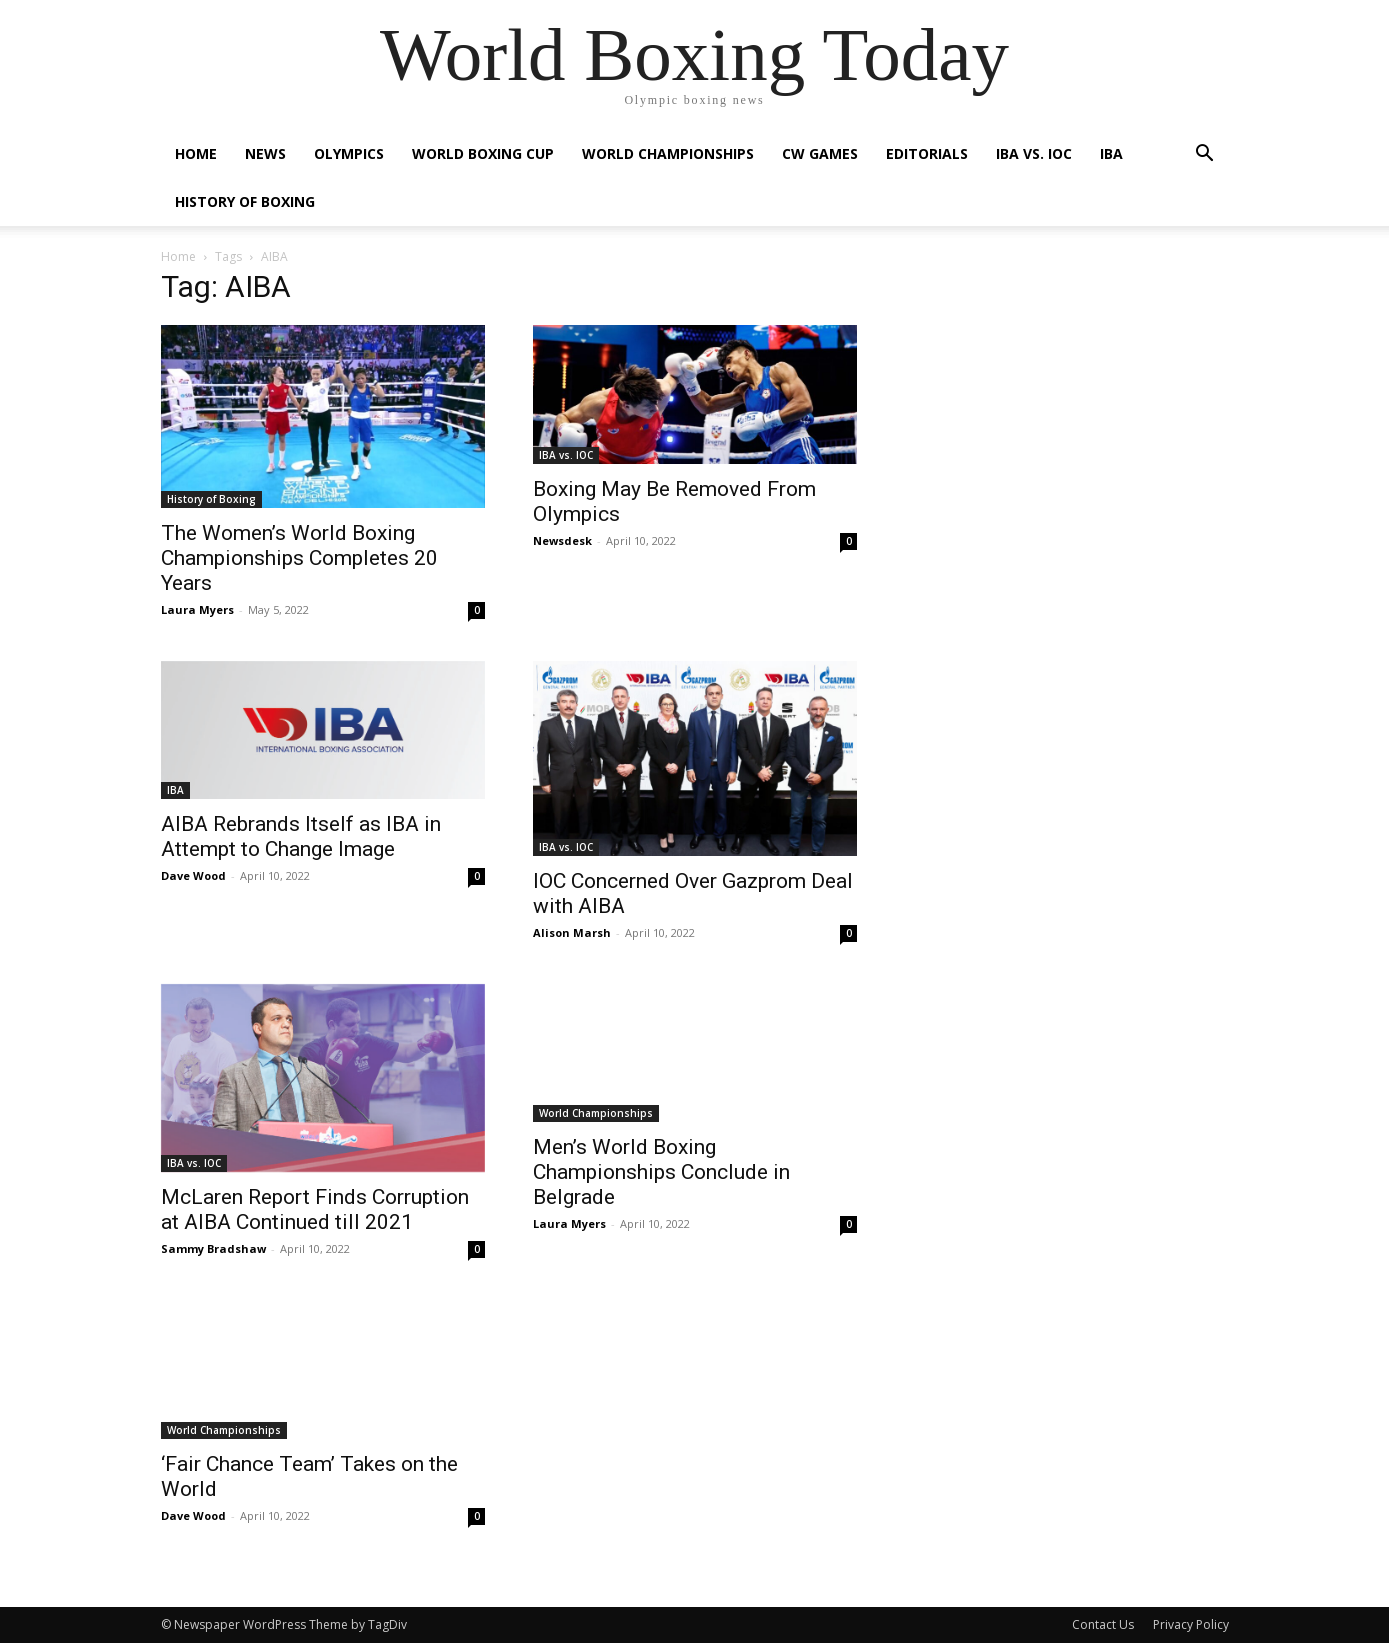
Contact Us (1103, 1624)
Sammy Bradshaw (213, 1248)
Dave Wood (193, 875)
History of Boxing (245, 201)
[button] (1205, 155)
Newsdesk (562, 540)
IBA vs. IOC (1034, 153)
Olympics (349, 153)
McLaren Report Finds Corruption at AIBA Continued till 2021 (315, 1209)
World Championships (668, 153)
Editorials (927, 153)
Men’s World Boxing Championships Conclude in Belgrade (661, 1172)
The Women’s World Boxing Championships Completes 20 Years (299, 558)
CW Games (820, 153)
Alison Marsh (572, 932)
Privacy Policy (1191, 1624)
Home (196, 153)
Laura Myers (197, 609)
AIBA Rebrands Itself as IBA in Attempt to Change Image (301, 836)
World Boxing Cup (483, 153)
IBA (1111, 153)
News (265, 153)
